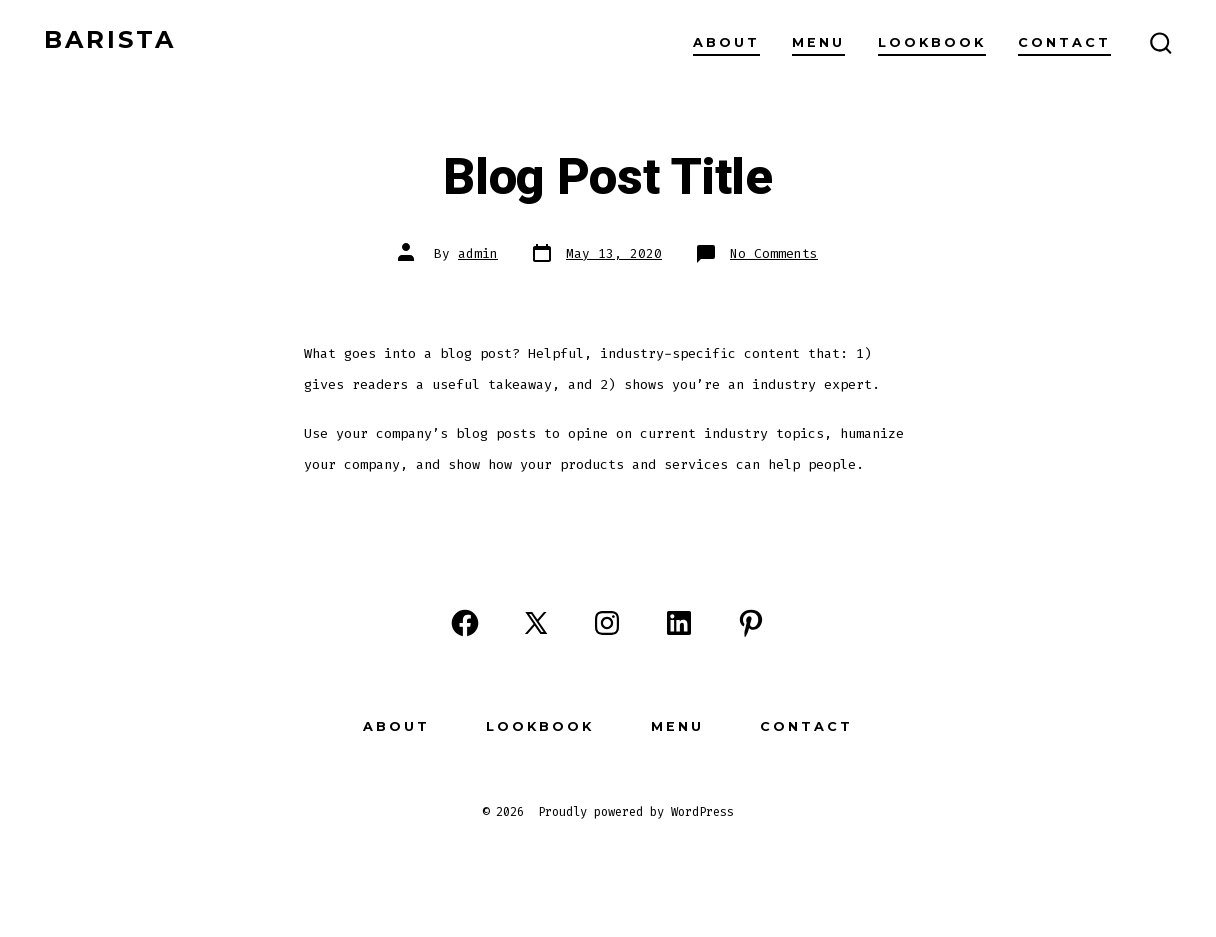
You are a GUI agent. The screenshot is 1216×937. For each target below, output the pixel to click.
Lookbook (932, 42)
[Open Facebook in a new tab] (465, 623)
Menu (818, 42)
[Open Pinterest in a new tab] (751, 623)
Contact (1064, 42)
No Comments (774, 253)
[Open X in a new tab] (536, 623)
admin (478, 253)
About (726, 42)
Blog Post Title (607, 178)
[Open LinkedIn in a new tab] (679, 623)
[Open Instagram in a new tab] (607, 623)
